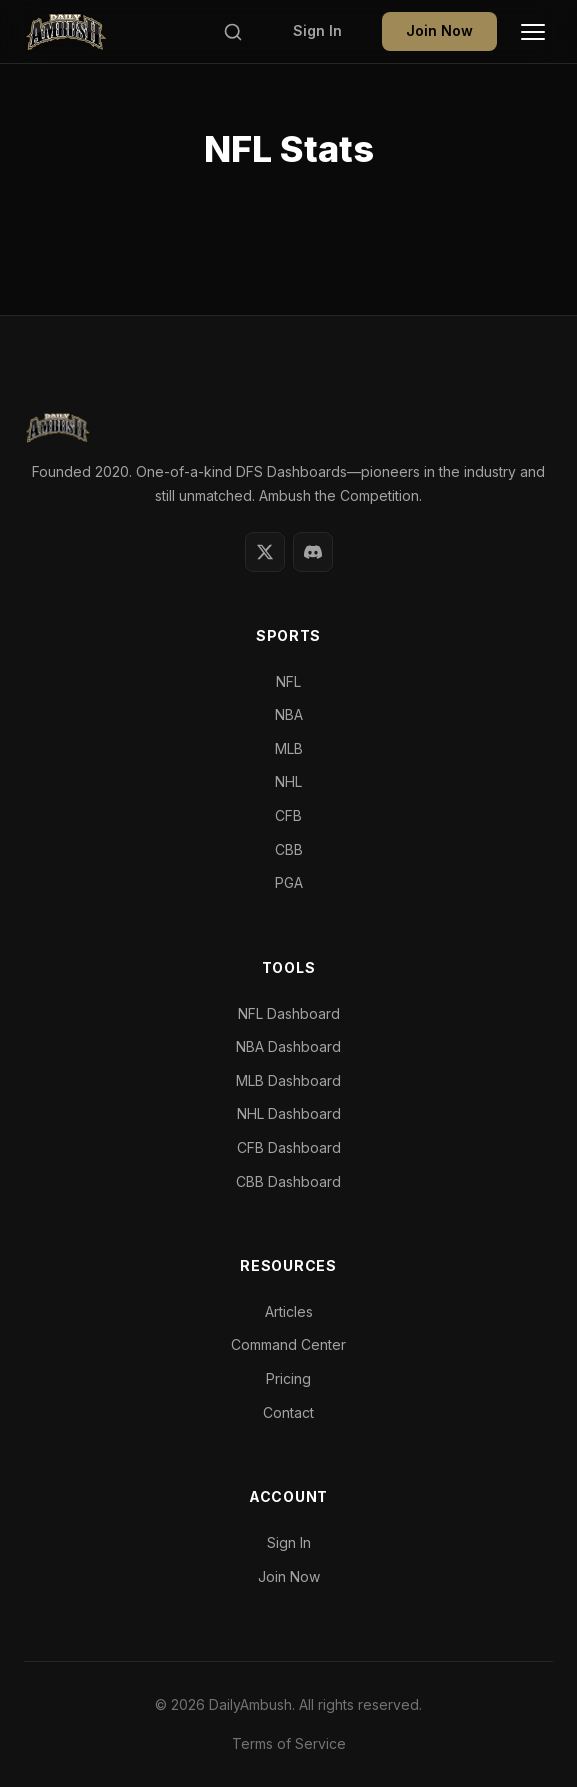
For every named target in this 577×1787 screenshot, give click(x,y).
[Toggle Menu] (533, 32)
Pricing (288, 1378)
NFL (288, 681)
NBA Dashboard (288, 1046)
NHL (288, 781)
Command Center (288, 1344)
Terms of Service (289, 1743)
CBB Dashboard (288, 1181)
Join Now (439, 30)
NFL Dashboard (289, 1013)
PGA (289, 882)
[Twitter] (265, 552)
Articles (289, 1311)
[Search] (233, 32)
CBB (289, 849)
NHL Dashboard (289, 1113)
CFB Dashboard (289, 1147)
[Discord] (313, 552)
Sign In (317, 30)
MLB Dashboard (288, 1080)
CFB (288, 815)
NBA (289, 714)
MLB (289, 748)
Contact (288, 1412)
